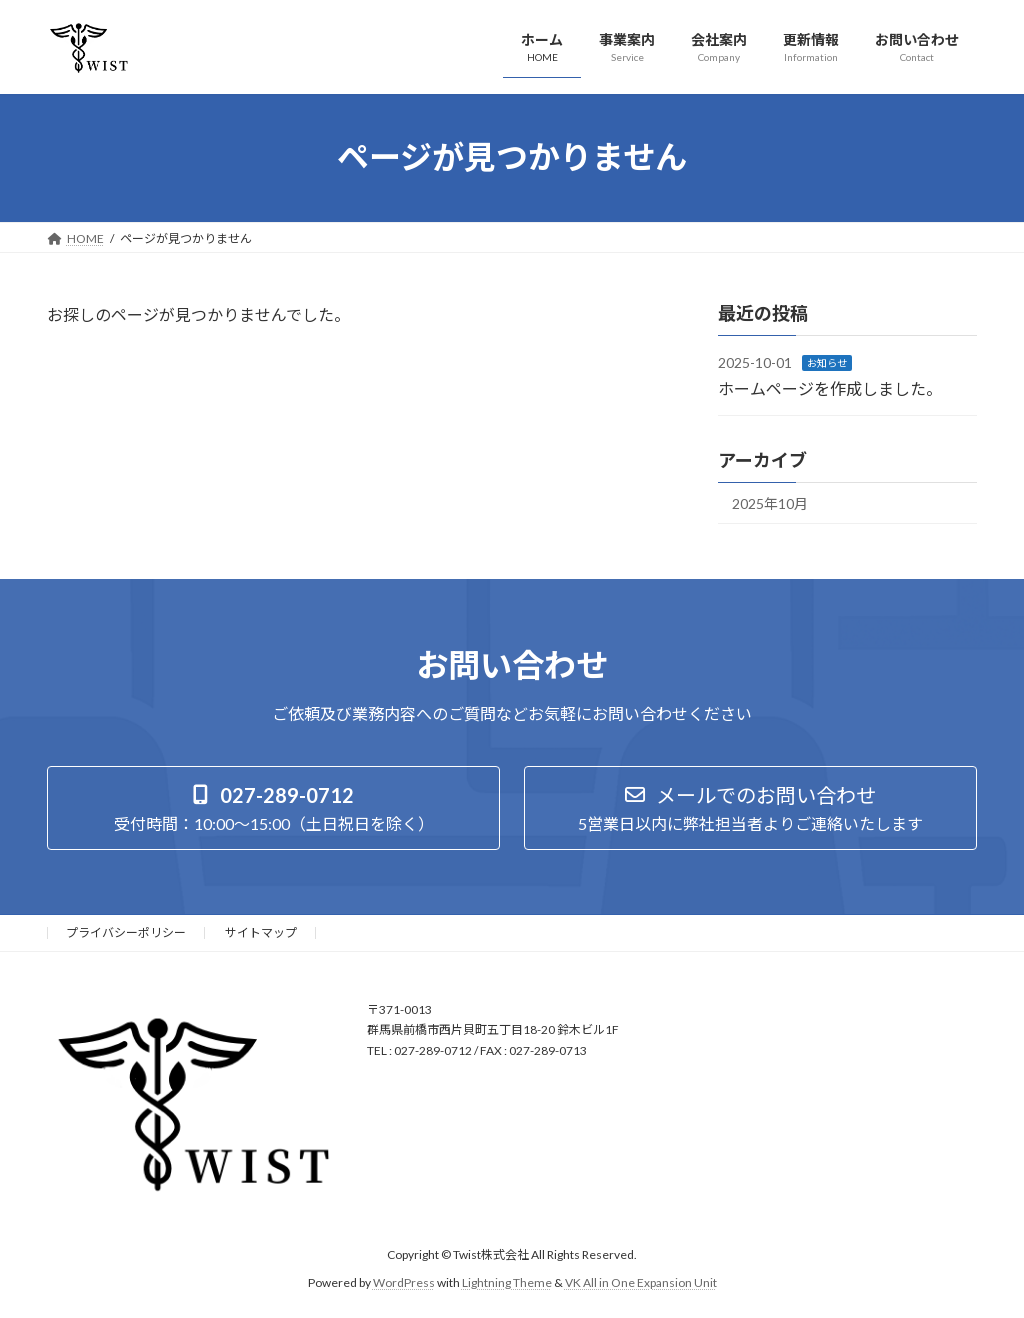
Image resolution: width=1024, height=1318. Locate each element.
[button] (273, 808)
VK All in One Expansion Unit (641, 1282)
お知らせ (827, 363)
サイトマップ (261, 932)
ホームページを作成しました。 (830, 387)
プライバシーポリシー (126, 932)
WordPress (404, 1282)
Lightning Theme (507, 1282)
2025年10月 (770, 503)
